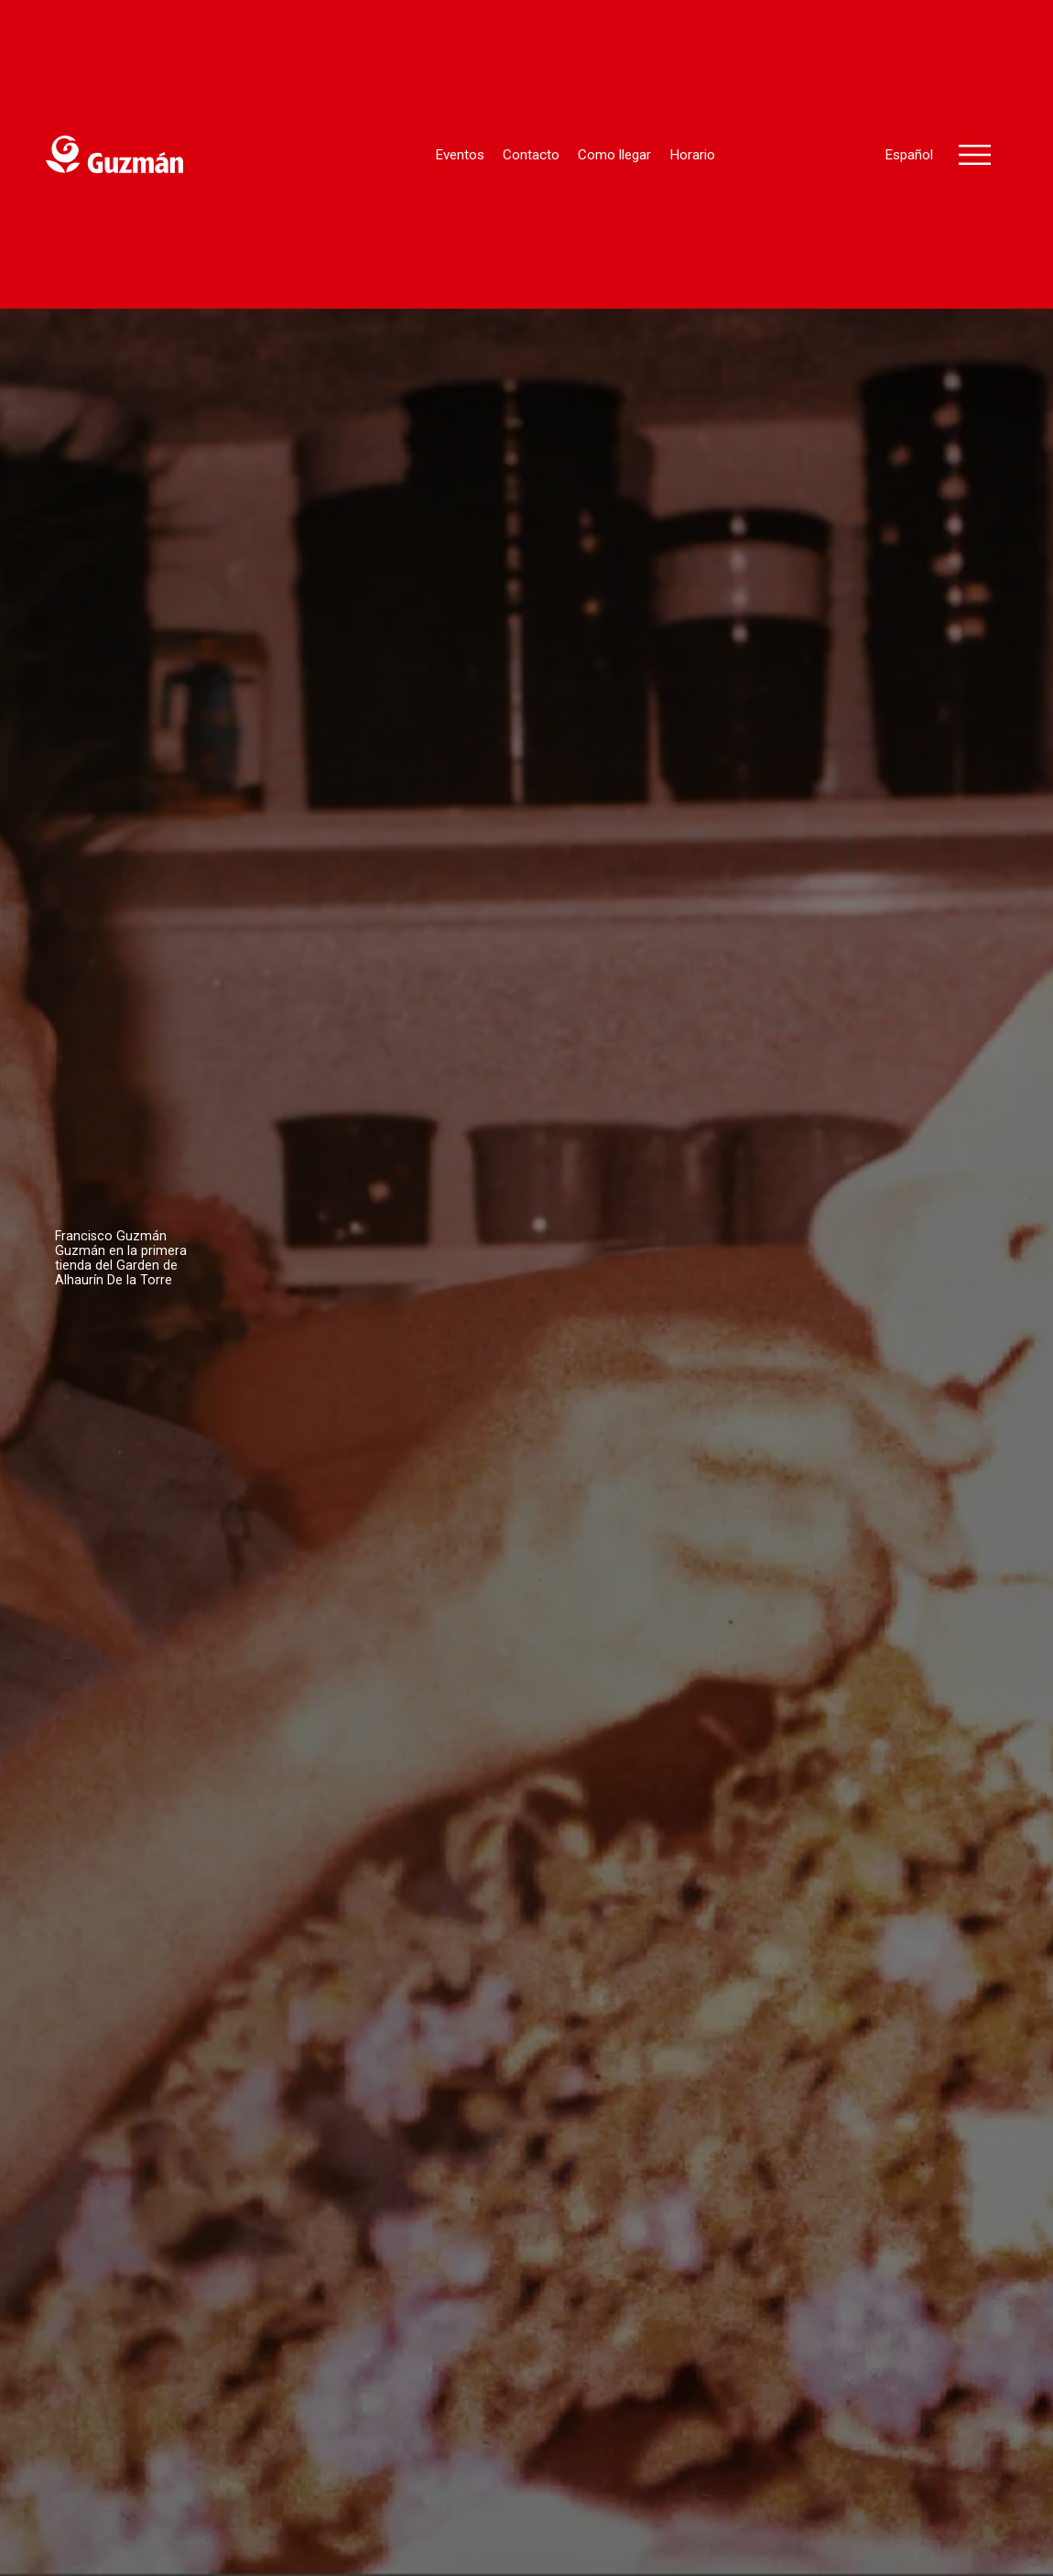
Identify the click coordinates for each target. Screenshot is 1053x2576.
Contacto (531, 155)
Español (909, 155)
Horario (692, 155)
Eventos (459, 155)
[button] (974, 154)
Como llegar (614, 155)
